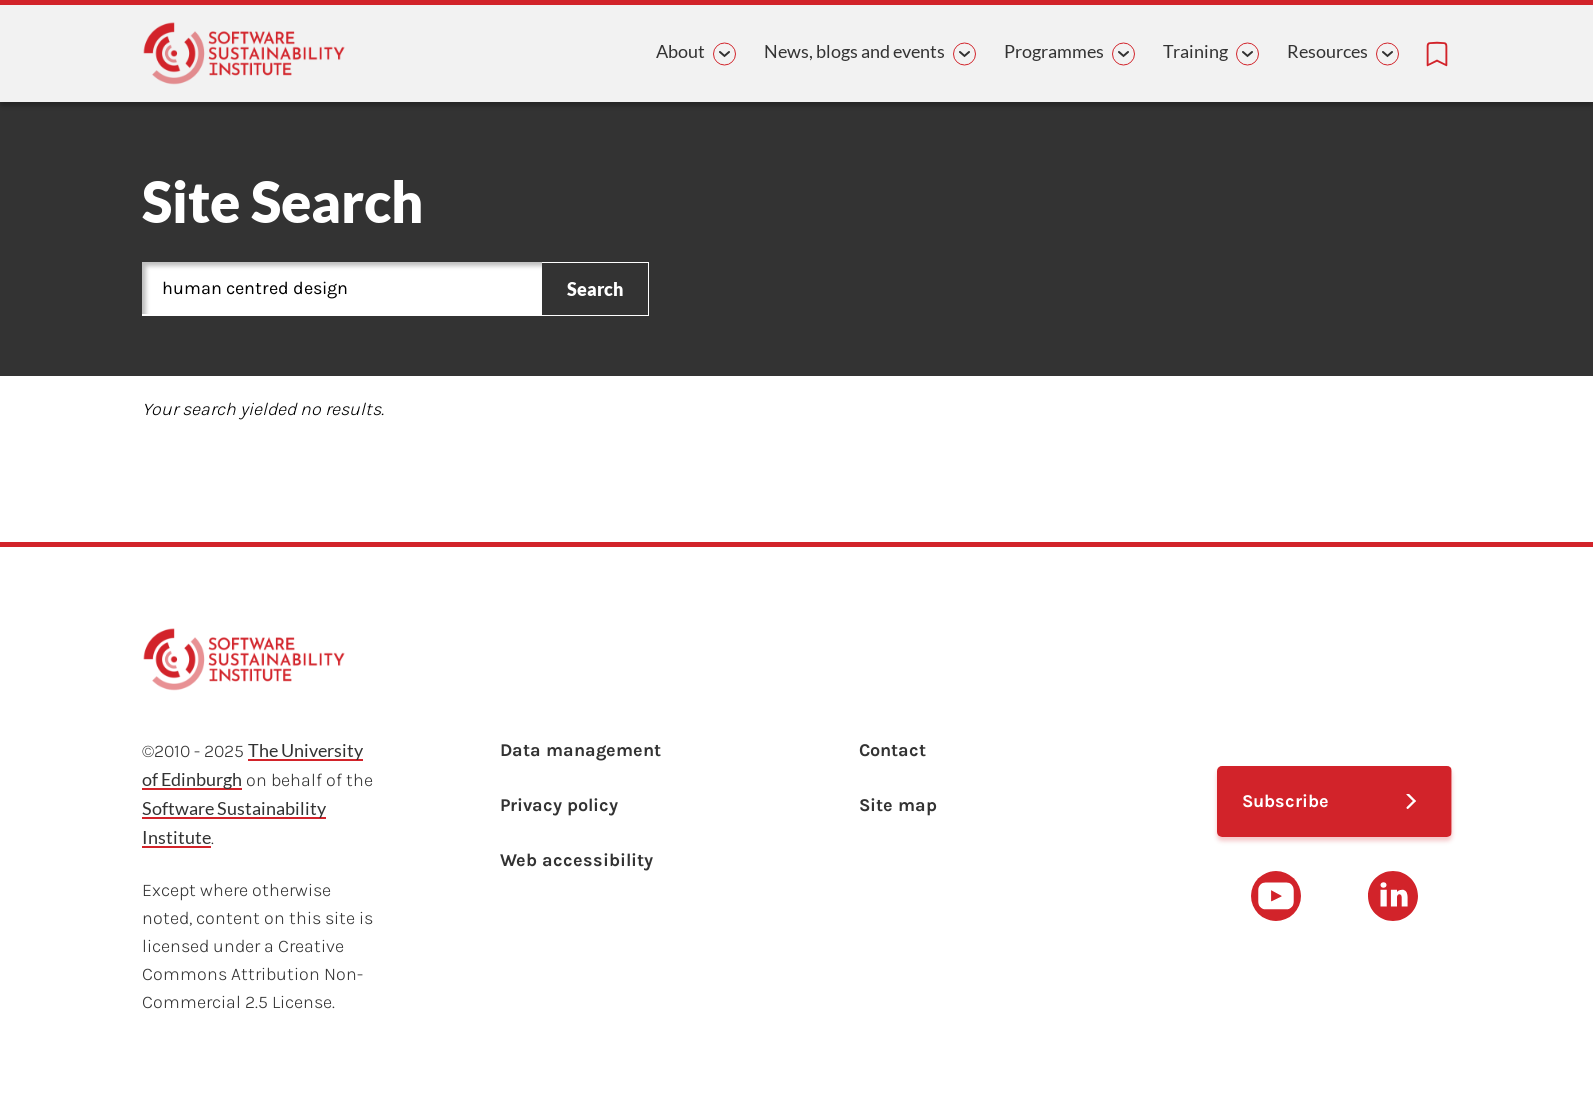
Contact (892, 750)
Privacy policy (559, 805)
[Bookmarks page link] (1437, 54)
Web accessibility (576, 860)
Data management (580, 750)
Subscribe (1285, 801)
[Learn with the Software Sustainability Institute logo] (244, 53)
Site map (898, 805)
